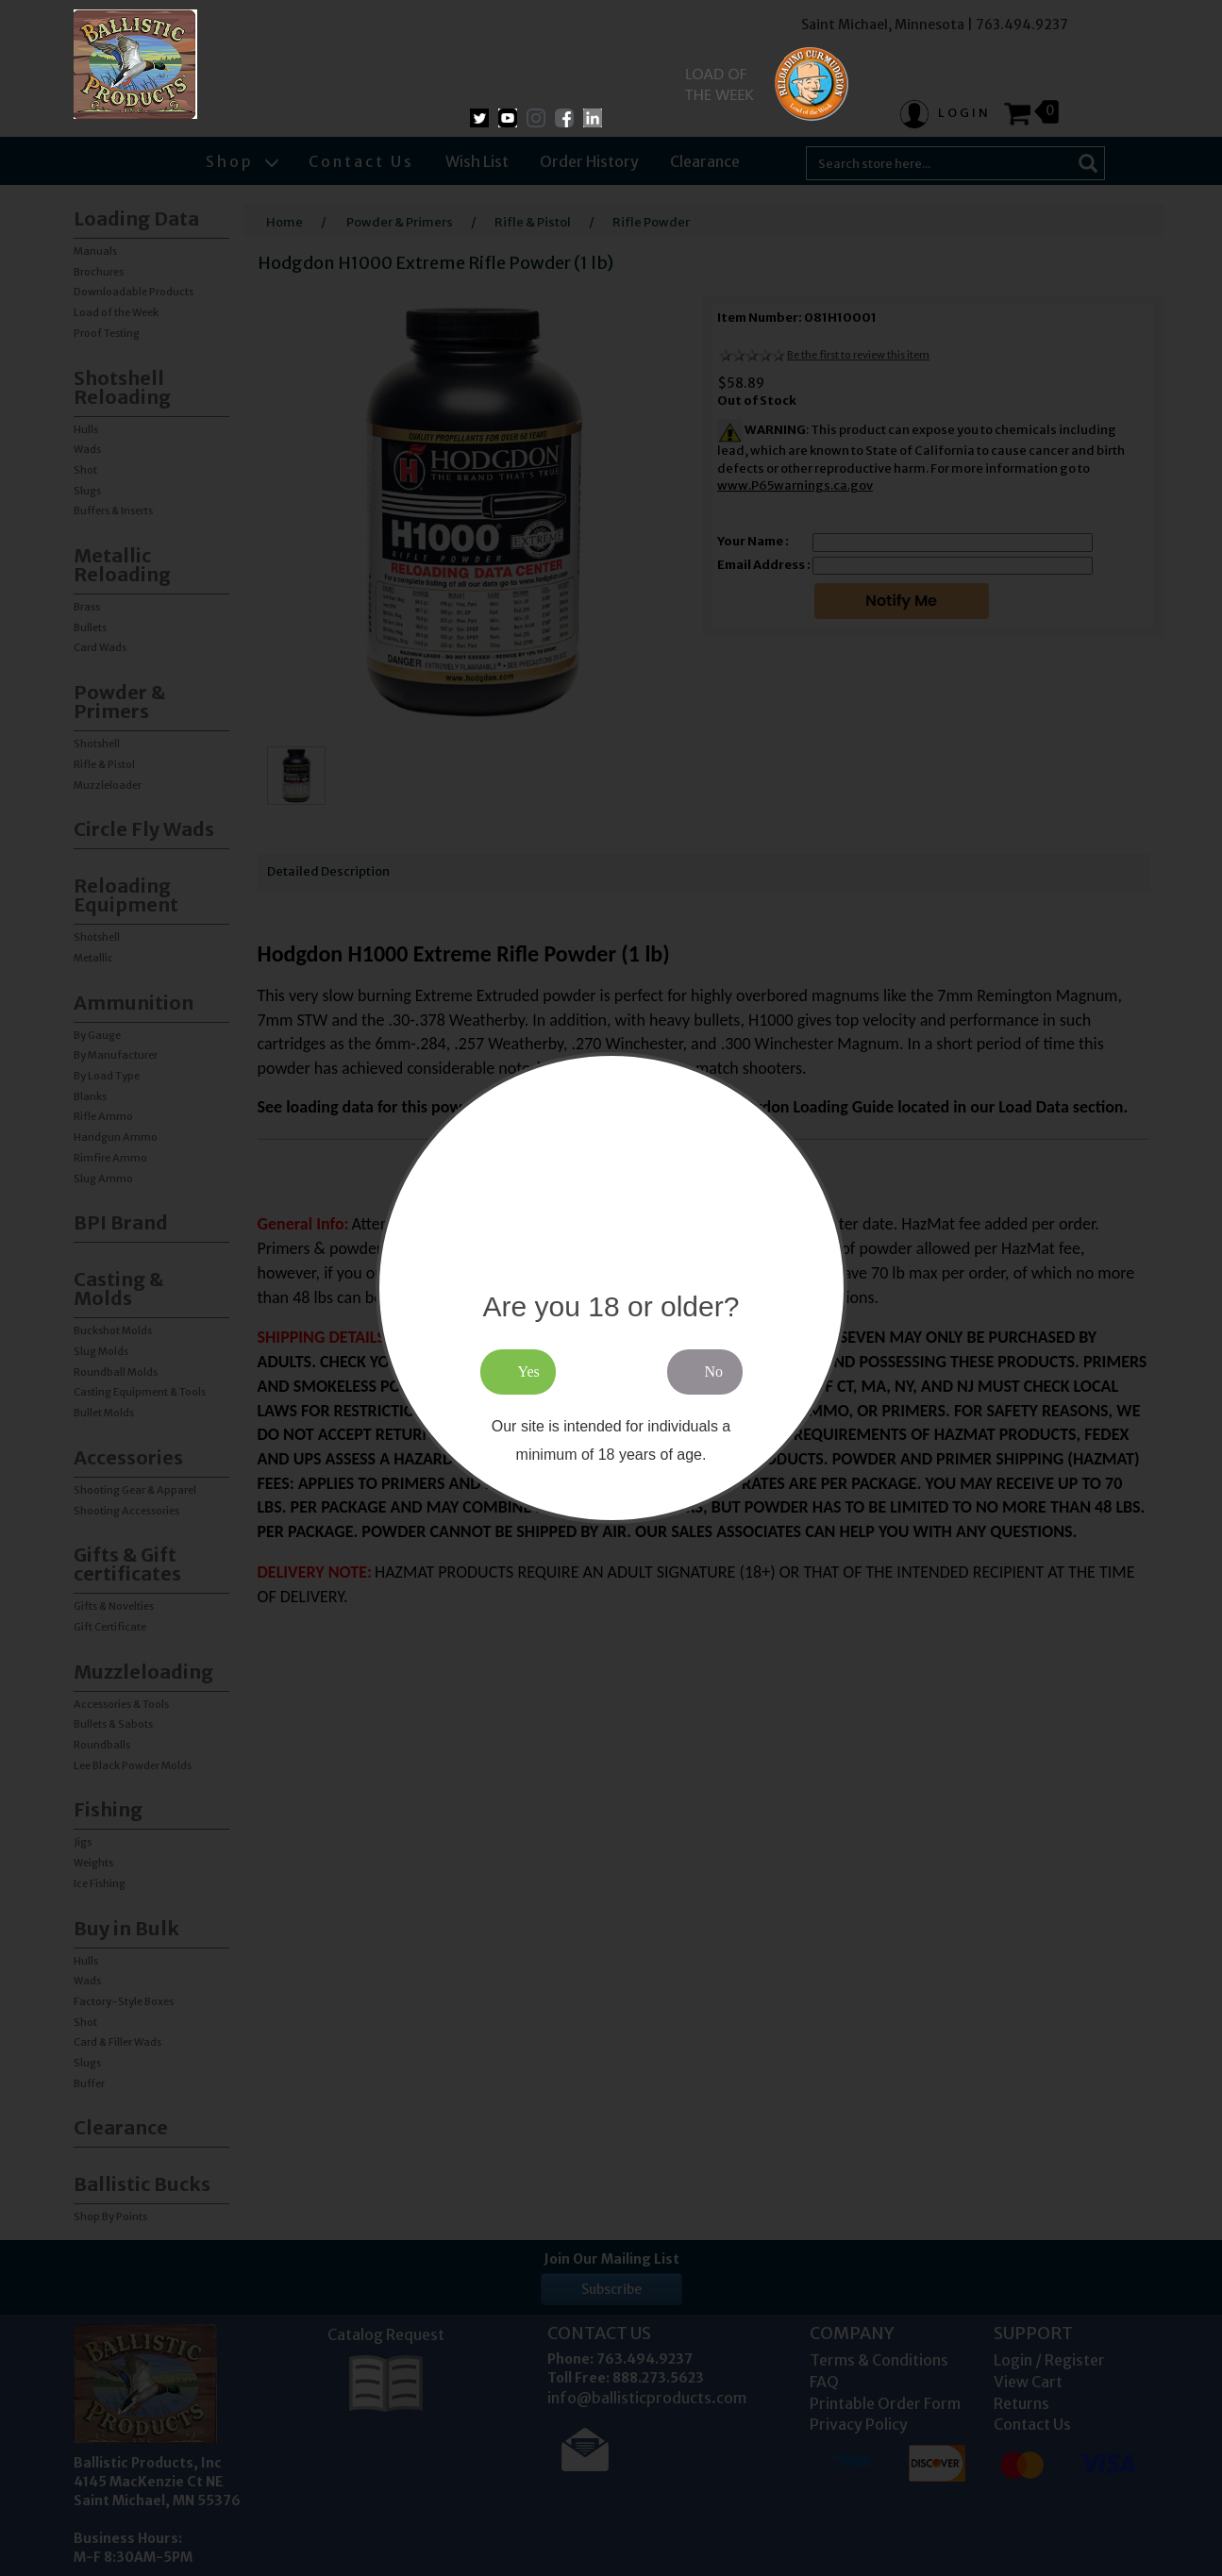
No (714, 1371)
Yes (529, 1371)
